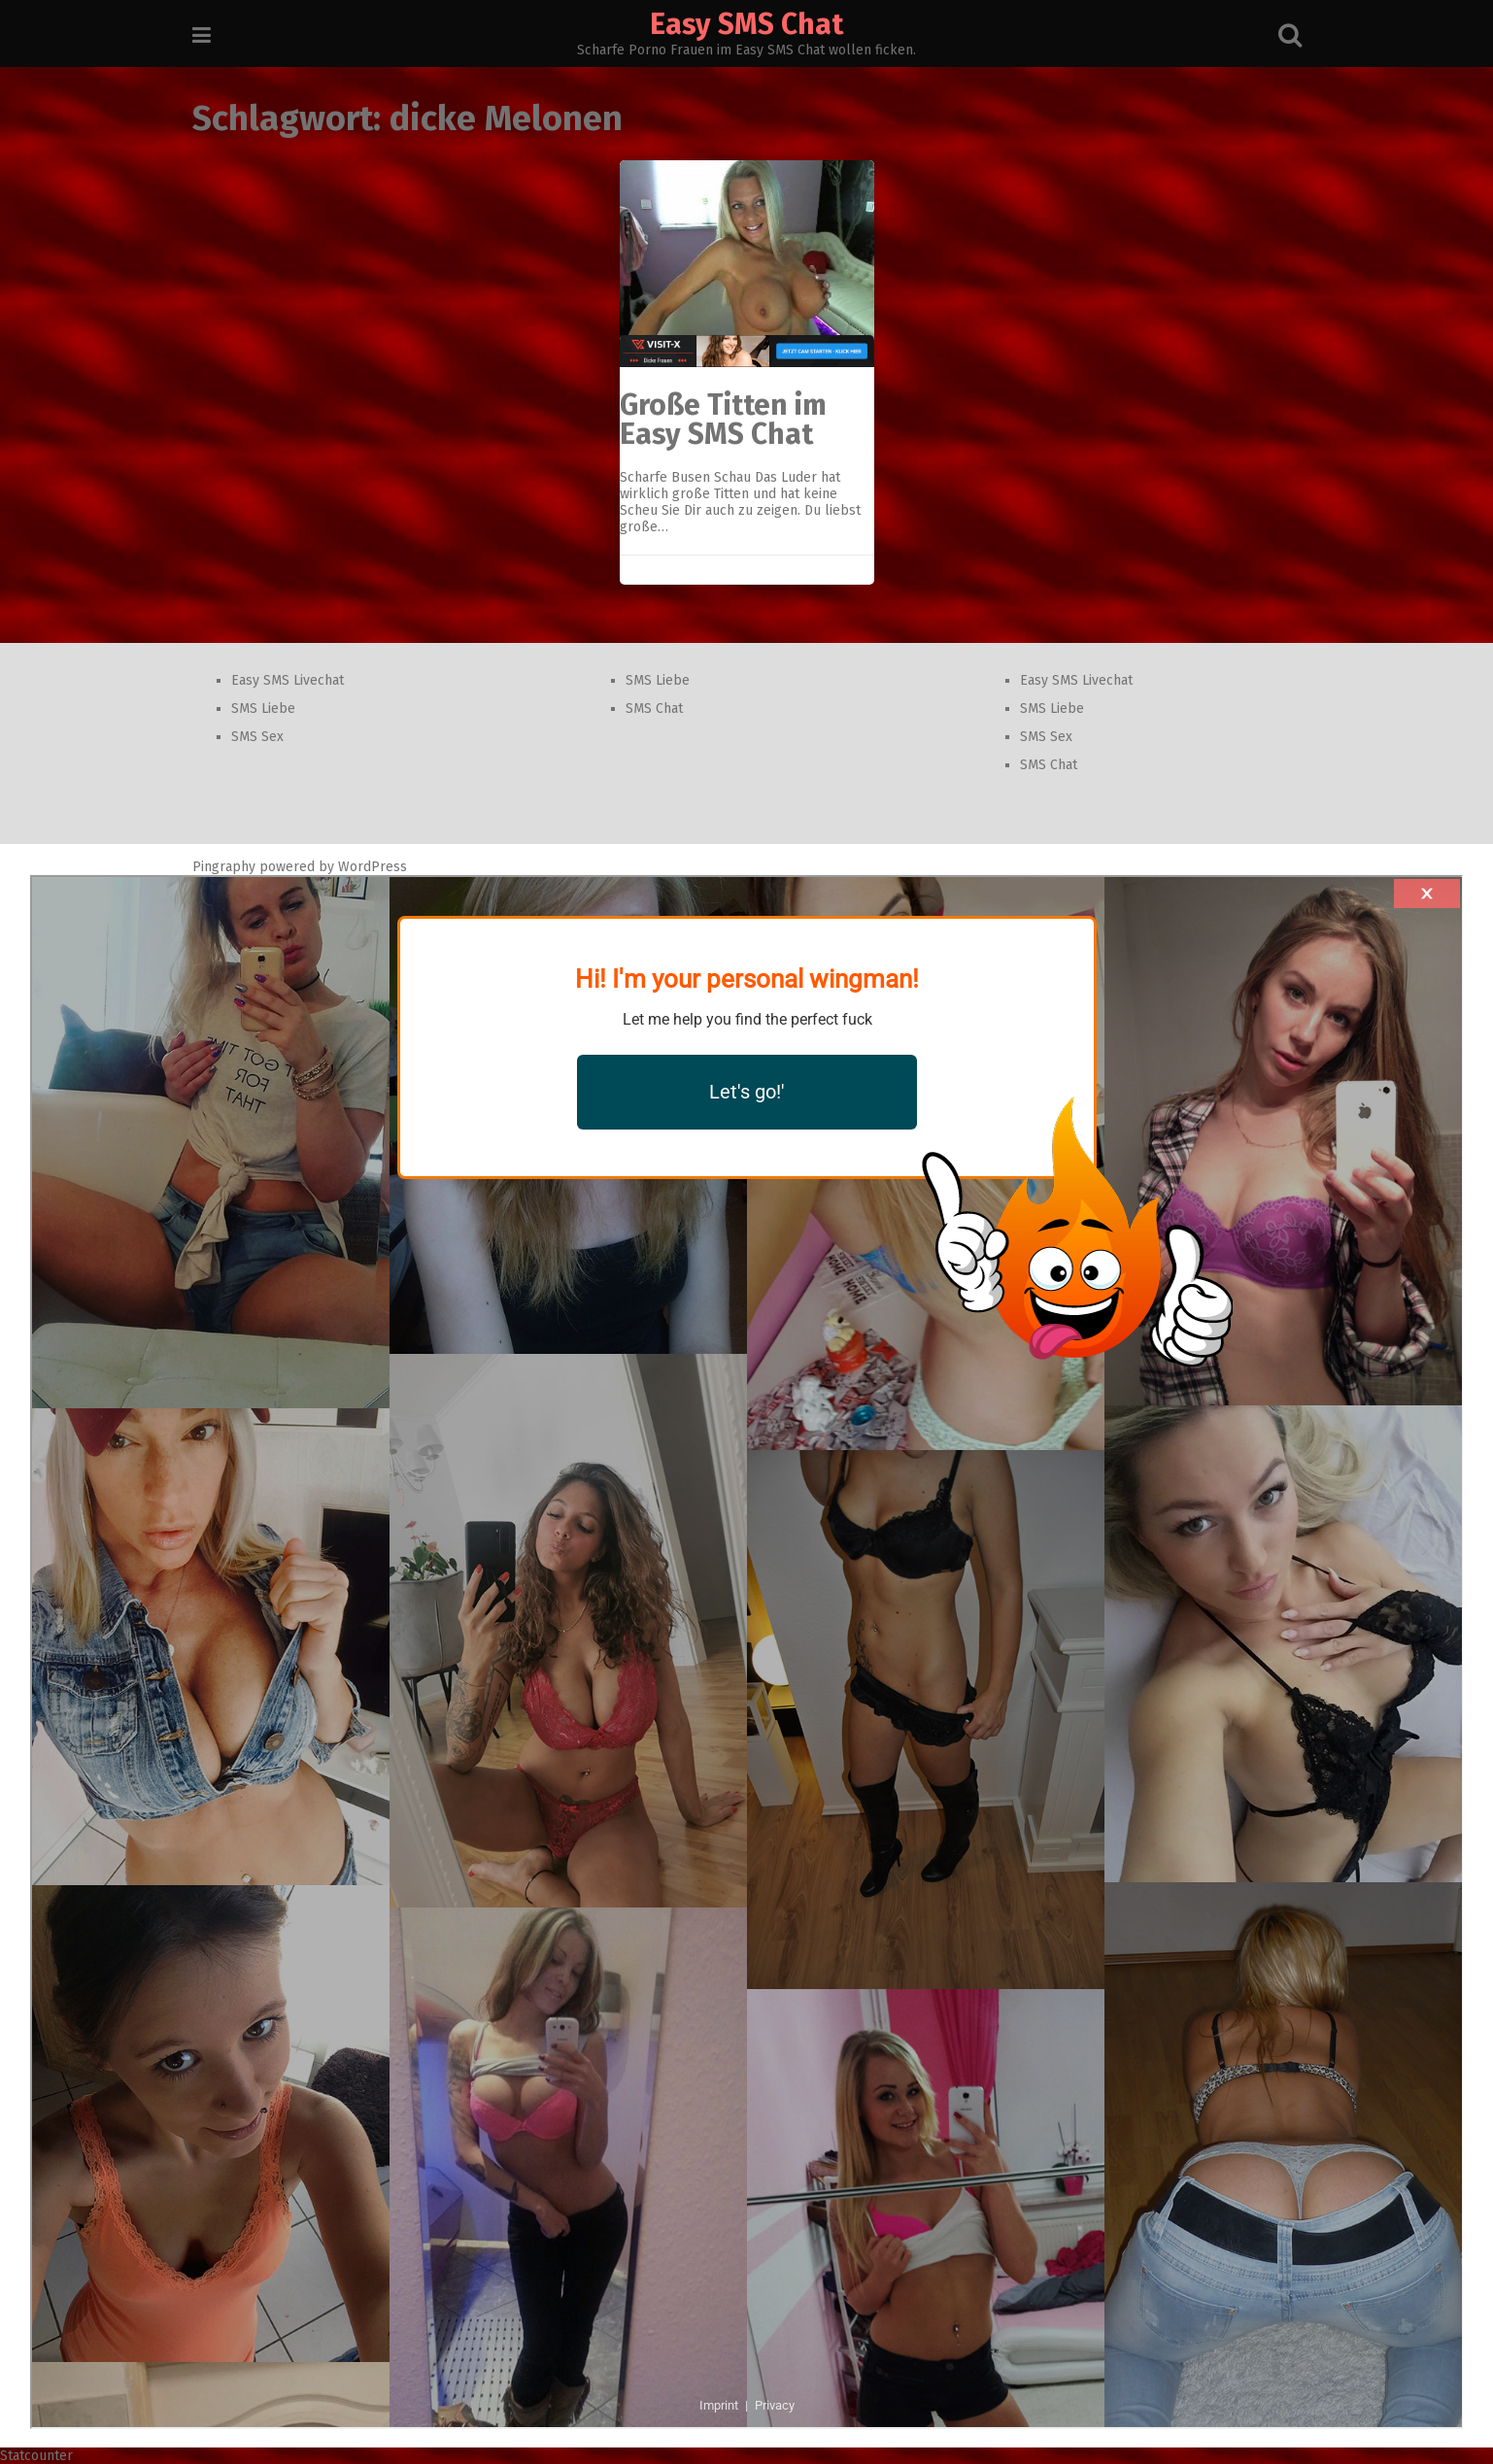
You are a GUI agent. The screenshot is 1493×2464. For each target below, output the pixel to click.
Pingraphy (223, 867)
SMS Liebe (263, 708)
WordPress (372, 867)
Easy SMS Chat (746, 24)
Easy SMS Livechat (287, 680)
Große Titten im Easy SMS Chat (723, 420)
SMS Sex (257, 736)
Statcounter (36, 2455)
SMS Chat (654, 708)
